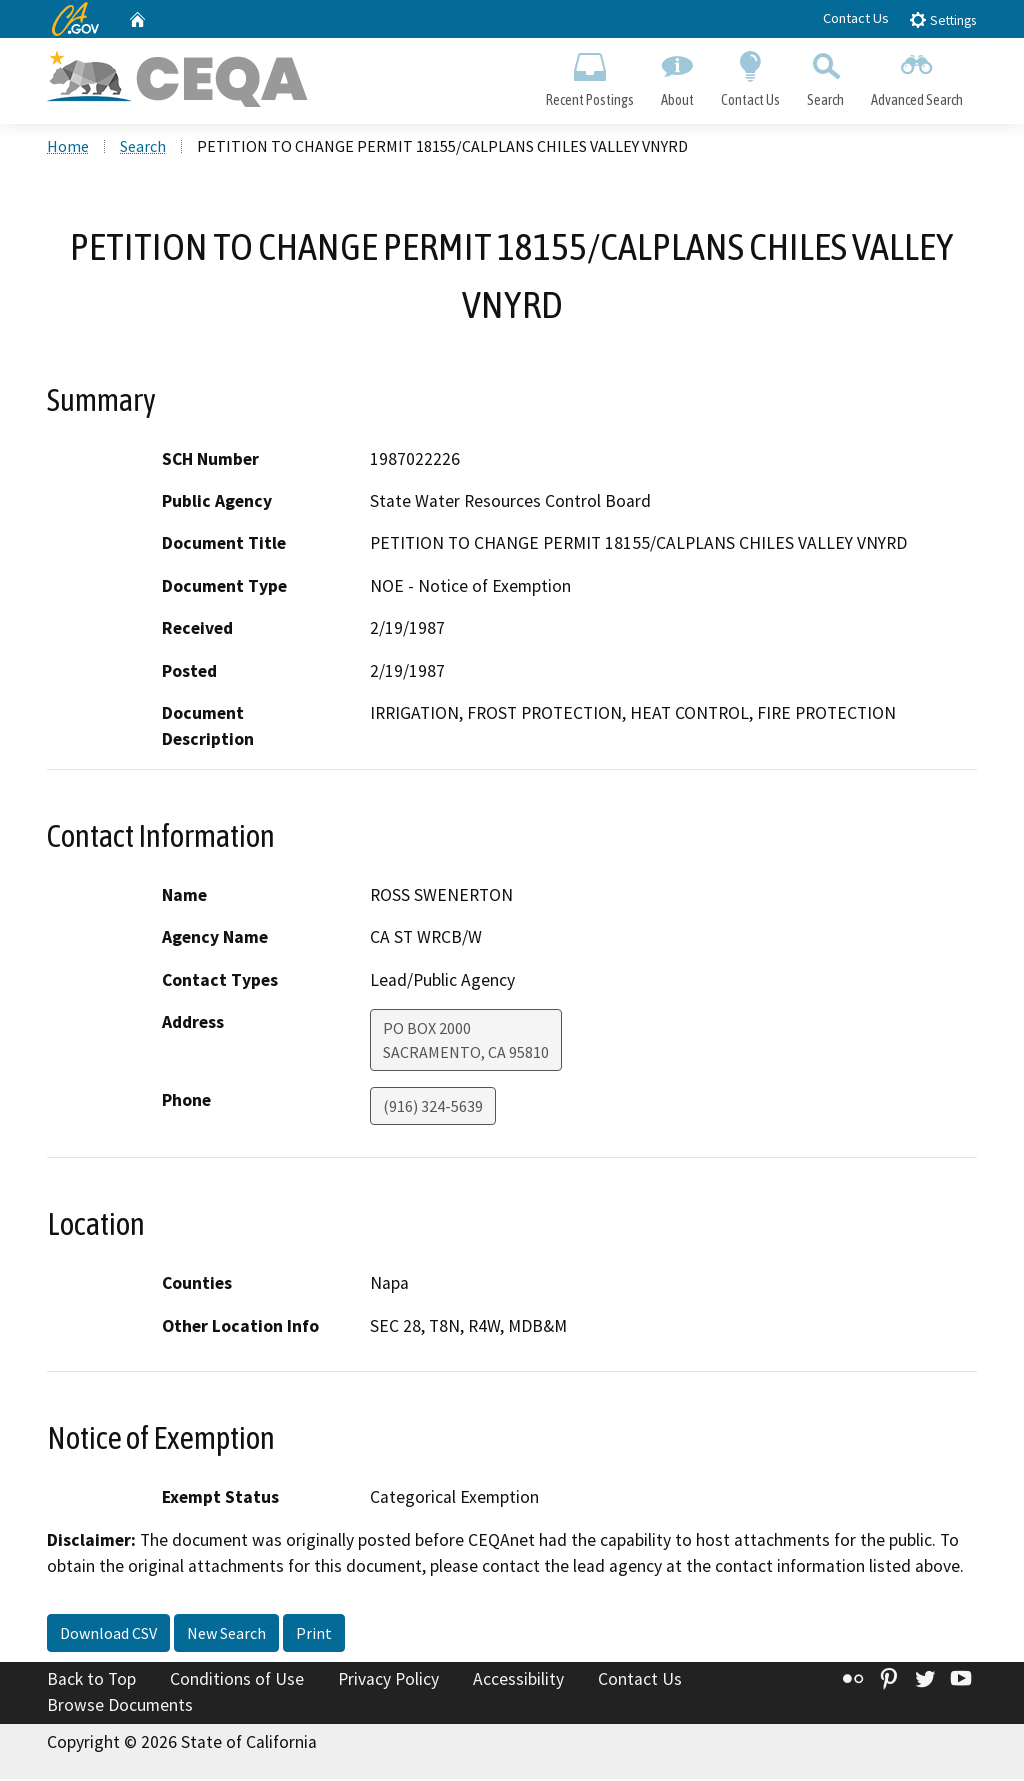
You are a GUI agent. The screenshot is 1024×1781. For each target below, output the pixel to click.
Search (826, 76)
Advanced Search (917, 76)
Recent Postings (589, 76)
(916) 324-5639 (433, 1108)
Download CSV (108, 1636)
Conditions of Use (237, 1682)
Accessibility (518, 1682)
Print (314, 1636)
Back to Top (91, 1682)
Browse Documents (120, 1707)
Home (68, 149)
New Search (226, 1636)
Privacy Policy (388, 1682)
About (677, 76)
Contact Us (856, 18)
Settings (942, 19)
